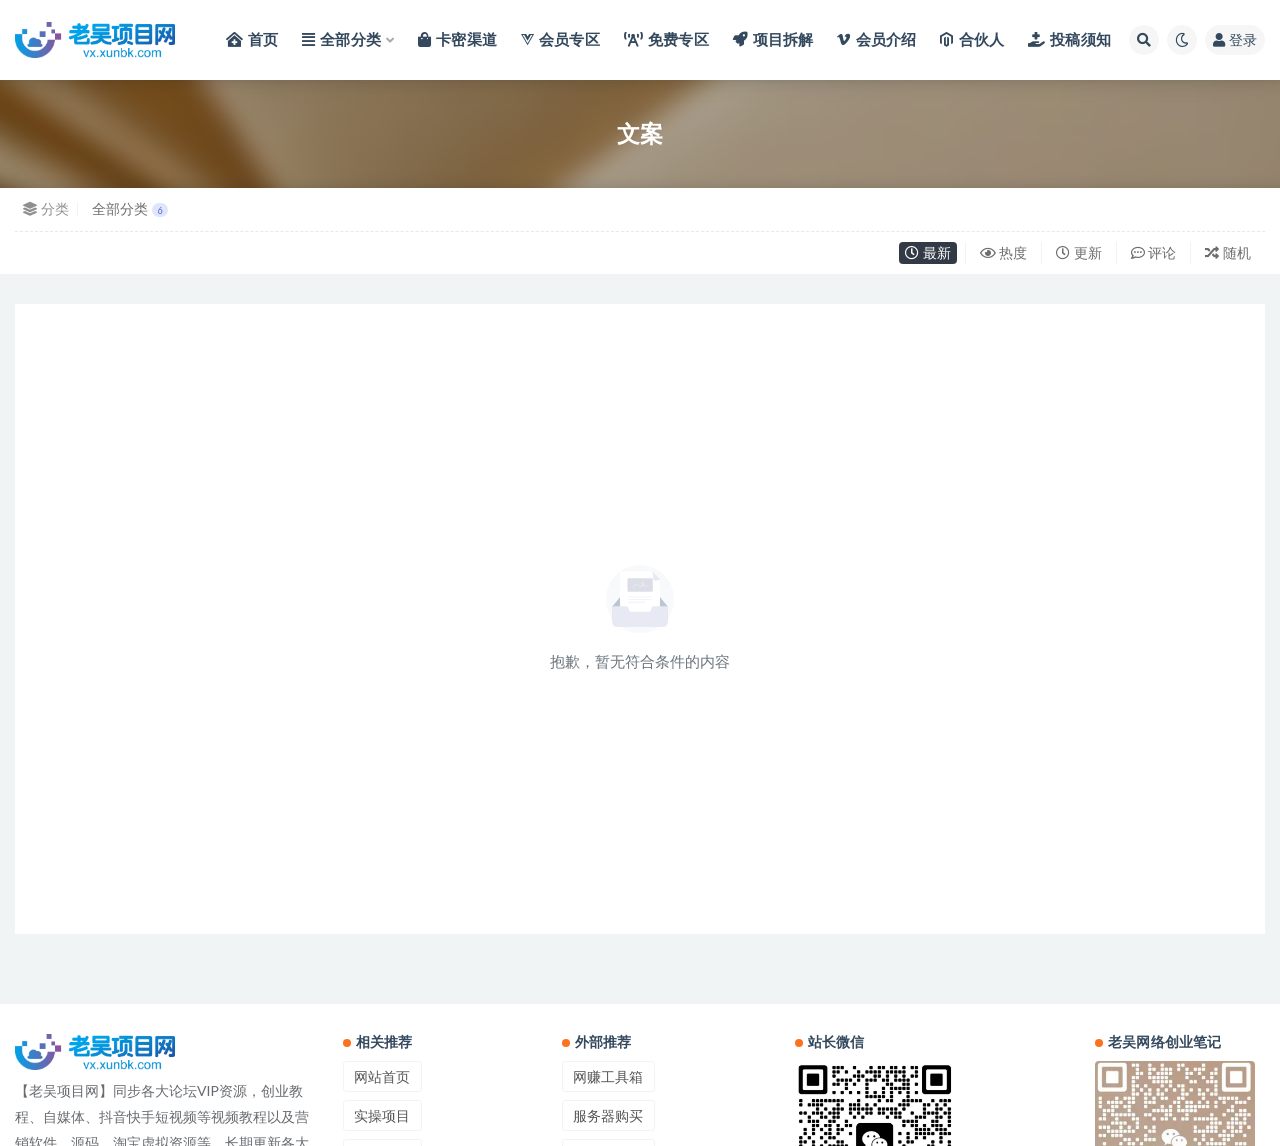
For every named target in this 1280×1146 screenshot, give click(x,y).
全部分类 (130, 208)
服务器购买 (608, 1115)
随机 (1228, 252)
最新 (928, 252)
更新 (1079, 252)
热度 (1004, 252)
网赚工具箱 (608, 1076)
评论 (1154, 252)
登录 (1235, 39)
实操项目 (382, 1115)
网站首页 (382, 1076)
